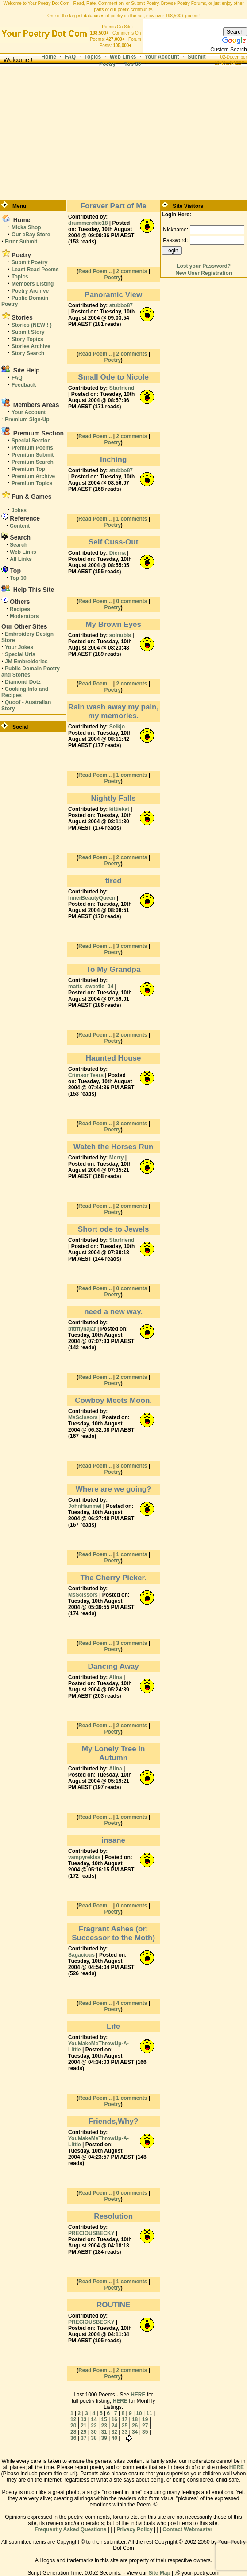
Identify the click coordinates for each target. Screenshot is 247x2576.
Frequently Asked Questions (70, 2529)
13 (83, 2419)
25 (124, 2426)
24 (114, 2426)
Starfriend (122, 388)
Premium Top (28, 469)
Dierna (117, 553)
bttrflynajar (82, 1329)
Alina (115, 1677)
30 (93, 2432)
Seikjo (117, 727)
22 (93, 2426)
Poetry (112, 277)
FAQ (70, 57)
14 (93, 2419)
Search (18, 545)
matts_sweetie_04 (90, 986)
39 (104, 2438)
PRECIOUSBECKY (91, 2233)
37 (83, 2438)
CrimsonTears (86, 1075)
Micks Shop (26, 227)
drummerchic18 (88, 223)
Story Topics (27, 339)
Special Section (31, 441)
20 (73, 2426)
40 (114, 2438)
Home (49, 57)
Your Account (162, 57)
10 (139, 2413)
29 (83, 2432)
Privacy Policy (134, 2529)
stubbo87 (121, 305)
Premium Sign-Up (27, 419)
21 (83, 2426)
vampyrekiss (84, 1857)
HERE (138, 2395)
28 (73, 2432)
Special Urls (20, 654)
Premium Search (33, 462)
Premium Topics (32, 483)
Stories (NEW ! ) (32, 325)
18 (135, 2419)
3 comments (131, 946)
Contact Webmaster (187, 2529)
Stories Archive (31, 346)
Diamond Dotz (23, 682)
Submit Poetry (29, 262)
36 (73, 2438)
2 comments (131, 271)
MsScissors (83, 1417)
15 (104, 2419)
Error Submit (21, 242)
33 (124, 2432)
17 (124, 2419)
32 (114, 2432)
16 (114, 2419)
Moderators (24, 616)
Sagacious (81, 1955)
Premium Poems (32, 448)
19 (145, 2419)
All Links (21, 559)
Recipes (20, 609)
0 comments (131, 601)
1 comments (131, 519)
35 (145, 2432)
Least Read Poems (35, 269)
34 (135, 2432)
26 (135, 2426)
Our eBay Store (31, 234)
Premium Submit (33, 455)
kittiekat (119, 809)
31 (104, 2432)
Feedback (24, 385)
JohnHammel (84, 1506)
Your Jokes (19, 647)
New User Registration (203, 273)
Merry (116, 1158)
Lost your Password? (204, 266)
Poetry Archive (30, 291)
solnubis (120, 635)
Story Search (28, 353)
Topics (92, 57)
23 (104, 2426)
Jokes (19, 510)
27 (145, 2426)
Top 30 (132, 64)
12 (73, 2419)
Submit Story (28, 332)
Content (20, 526)
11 (149, 2413)
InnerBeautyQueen (92, 898)
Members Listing (33, 284)
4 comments (131, 2003)
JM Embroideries (26, 661)
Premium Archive (33, 476)
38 (93, 2438)
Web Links (123, 57)
